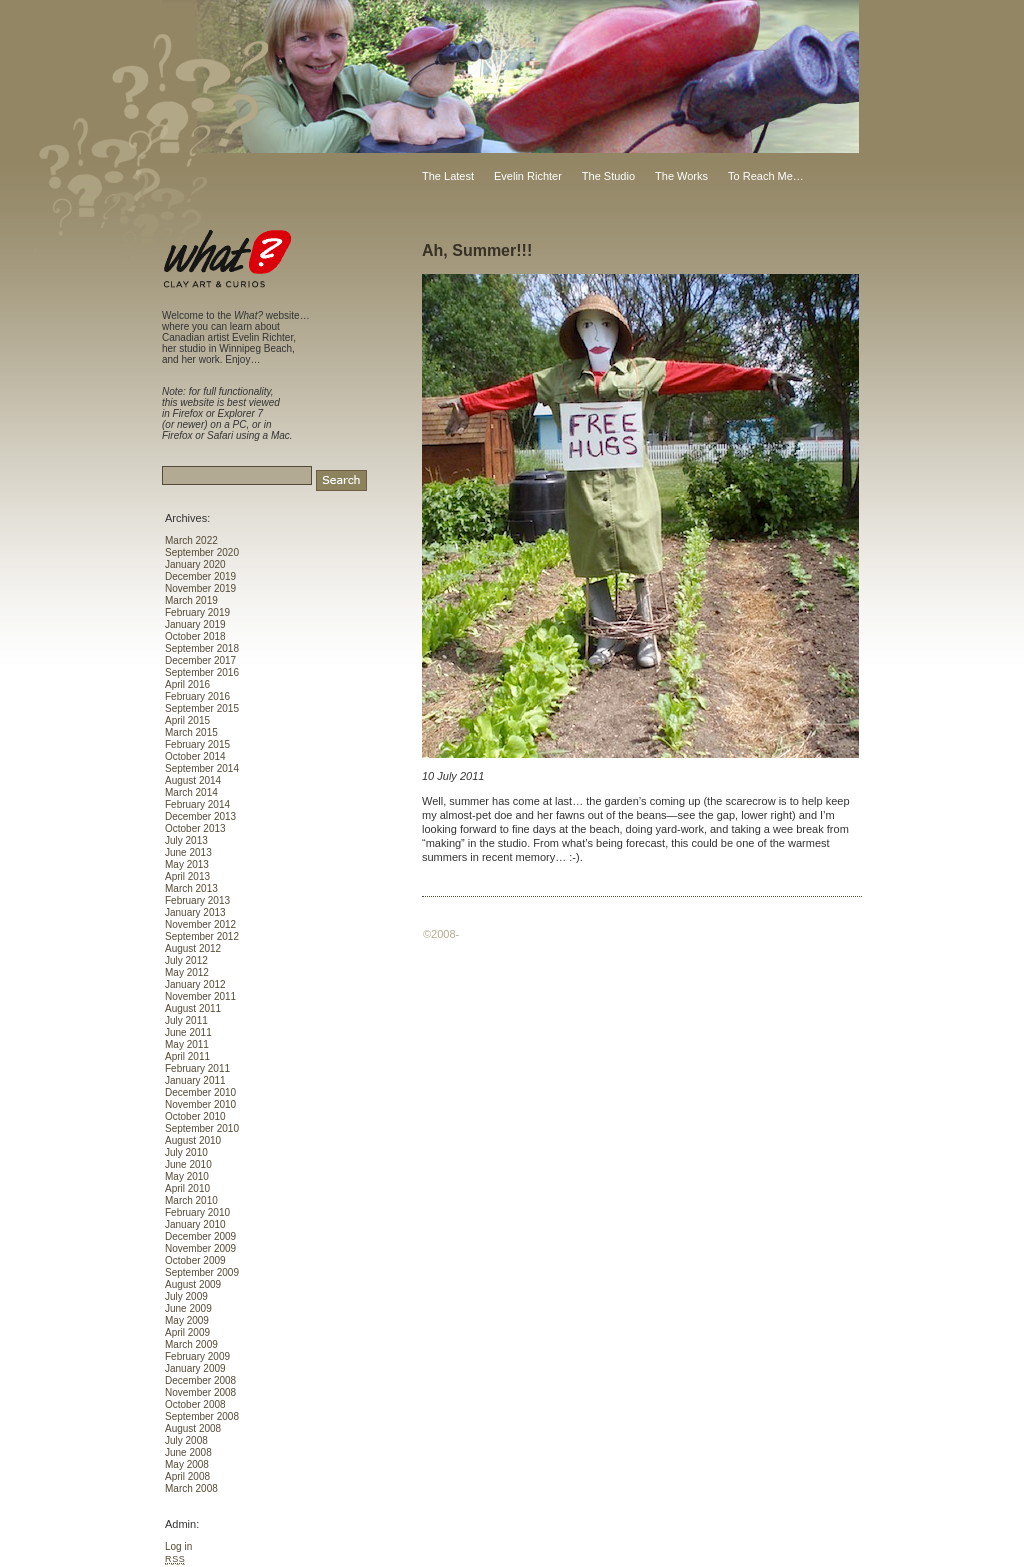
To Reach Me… (766, 176)
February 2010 (197, 1212)
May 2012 (187, 972)
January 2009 (195, 1368)
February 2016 (197, 696)
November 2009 (200, 1248)
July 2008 (186, 1440)
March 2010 (191, 1200)
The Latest (448, 176)
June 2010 (188, 1164)
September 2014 (202, 768)
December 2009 (200, 1236)
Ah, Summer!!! (477, 250)
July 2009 (186, 1296)
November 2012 (200, 924)
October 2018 (195, 636)
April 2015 (187, 720)
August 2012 (193, 948)
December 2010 (200, 1092)
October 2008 (195, 1404)
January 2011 (195, 1080)
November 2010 (200, 1104)
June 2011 (188, 1032)
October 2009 (195, 1260)
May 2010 (187, 1176)
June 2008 (188, 1452)
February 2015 (197, 744)
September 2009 (202, 1272)
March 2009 (191, 1344)
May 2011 (187, 1044)
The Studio (608, 176)
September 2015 (202, 708)
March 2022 (191, 540)
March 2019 (191, 600)
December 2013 (200, 816)
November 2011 (200, 996)
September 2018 (202, 648)
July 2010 (186, 1152)
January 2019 (195, 624)
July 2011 (186, 1020)
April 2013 (187, 876)
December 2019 (200, 576)
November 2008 (200, 1392)
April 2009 (187, 1332)
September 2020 (202, 552)
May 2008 (187, 1464)
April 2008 (187, 1476)
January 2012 (195, 984)
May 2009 (187, 1320)
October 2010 (195, 1116)
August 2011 (193, 1008)
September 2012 (202, 936)
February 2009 (197, 1356)
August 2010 (193, 1140)
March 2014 (191, 792)
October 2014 (195, 756)
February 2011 (197, 1068)
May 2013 (187, 864)
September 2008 (202, 1416)
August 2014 (193, 780)
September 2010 (202, 1128)
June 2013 (188, 852)
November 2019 (200, 588)
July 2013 (186, 840)
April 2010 (187, 1188)
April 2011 (187, 1056)
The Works (681, 176)
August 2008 (193, 1428)
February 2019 (197, 612)
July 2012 (186, 960)
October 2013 (195, 828)
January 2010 (195, 1224)
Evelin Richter (528, 176)
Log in (178, 1546)
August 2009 (193, 1284)
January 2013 (195, 912)
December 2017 (200, 660)
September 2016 (202, 672)
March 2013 (191, 888)
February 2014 (197, 804)
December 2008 (200, 1380)
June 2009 (188, 1308)
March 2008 (191, 1488)
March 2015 (191, 732)
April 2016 (187, 684)
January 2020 (195, 564)
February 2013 (197, 900)
